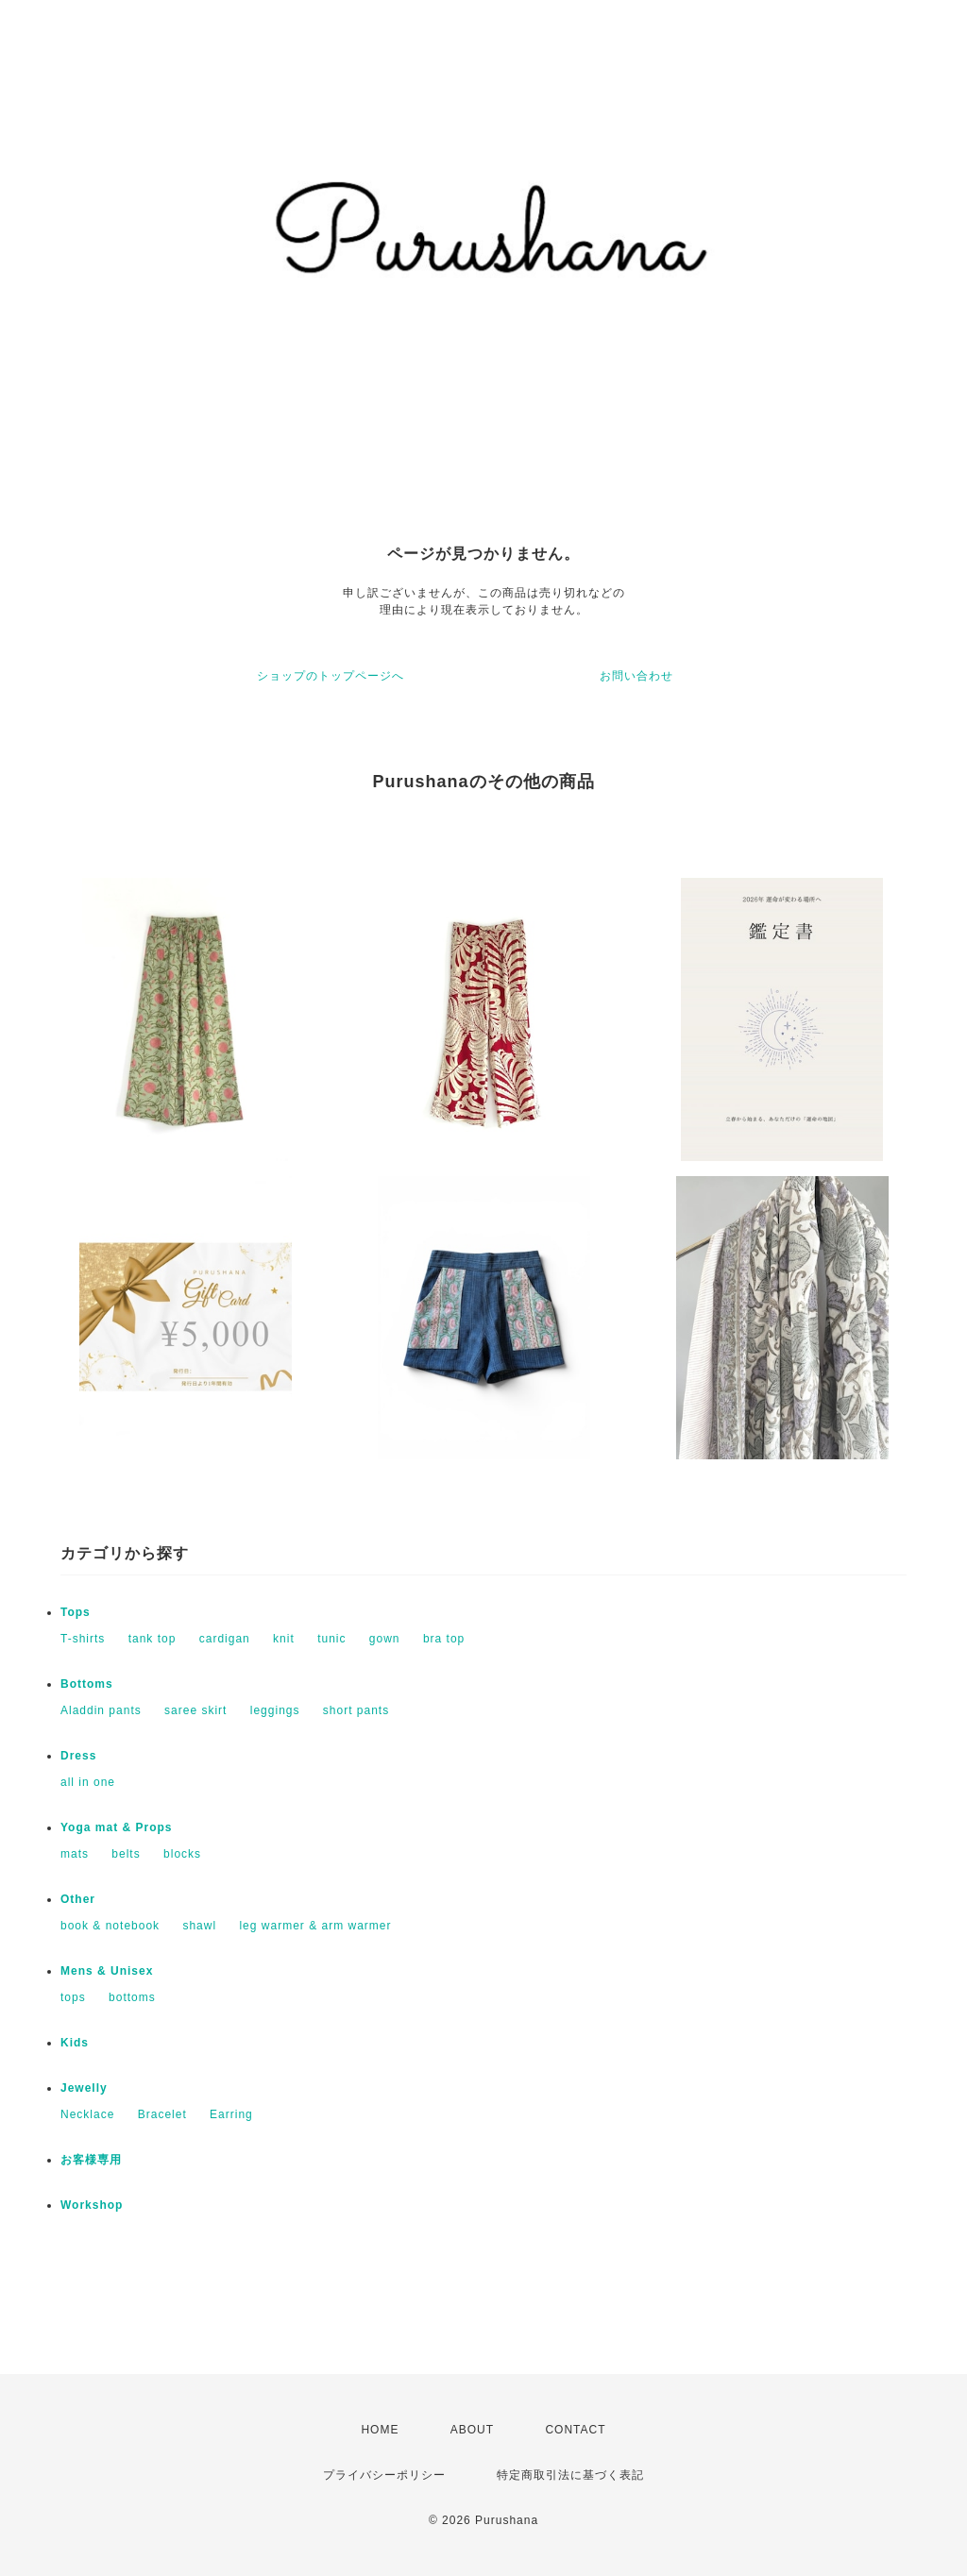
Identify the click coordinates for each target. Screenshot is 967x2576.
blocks (182, 1853)
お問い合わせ (636, 675)
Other (77, 1899)
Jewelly (84, 2088)
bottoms (132, 1997)
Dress (78, 1755)
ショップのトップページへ (330, 675)
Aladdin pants (101, 1710)
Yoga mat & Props (116, 1827)
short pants (356, 1710)
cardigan (224, 1638)
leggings (275, 1710)
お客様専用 (91, 2159)
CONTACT (575, 2429)
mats (74, 1853)
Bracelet (162, 2114)
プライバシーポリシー (384, 2475)
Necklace (87, 2114)
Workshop (91, 2205)
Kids (74, 2042)
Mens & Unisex (106, 1971)
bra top (444, 1638)
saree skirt (195, 1710)
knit (284, 1638)
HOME (380, 2429)
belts (125, 1853)
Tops (75, 1612)
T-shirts (82, 1638)
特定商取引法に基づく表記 (570, 2475)
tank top (152, 1638)
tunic (331, 1638)
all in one (87, 1782)
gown (384, 1638)
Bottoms (86, 1684)
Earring (231, 2114)
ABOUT (472, 2429)
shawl (199, 1925)
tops (73, 1997)
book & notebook (110, 1925)
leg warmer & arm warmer (315, 1925)
